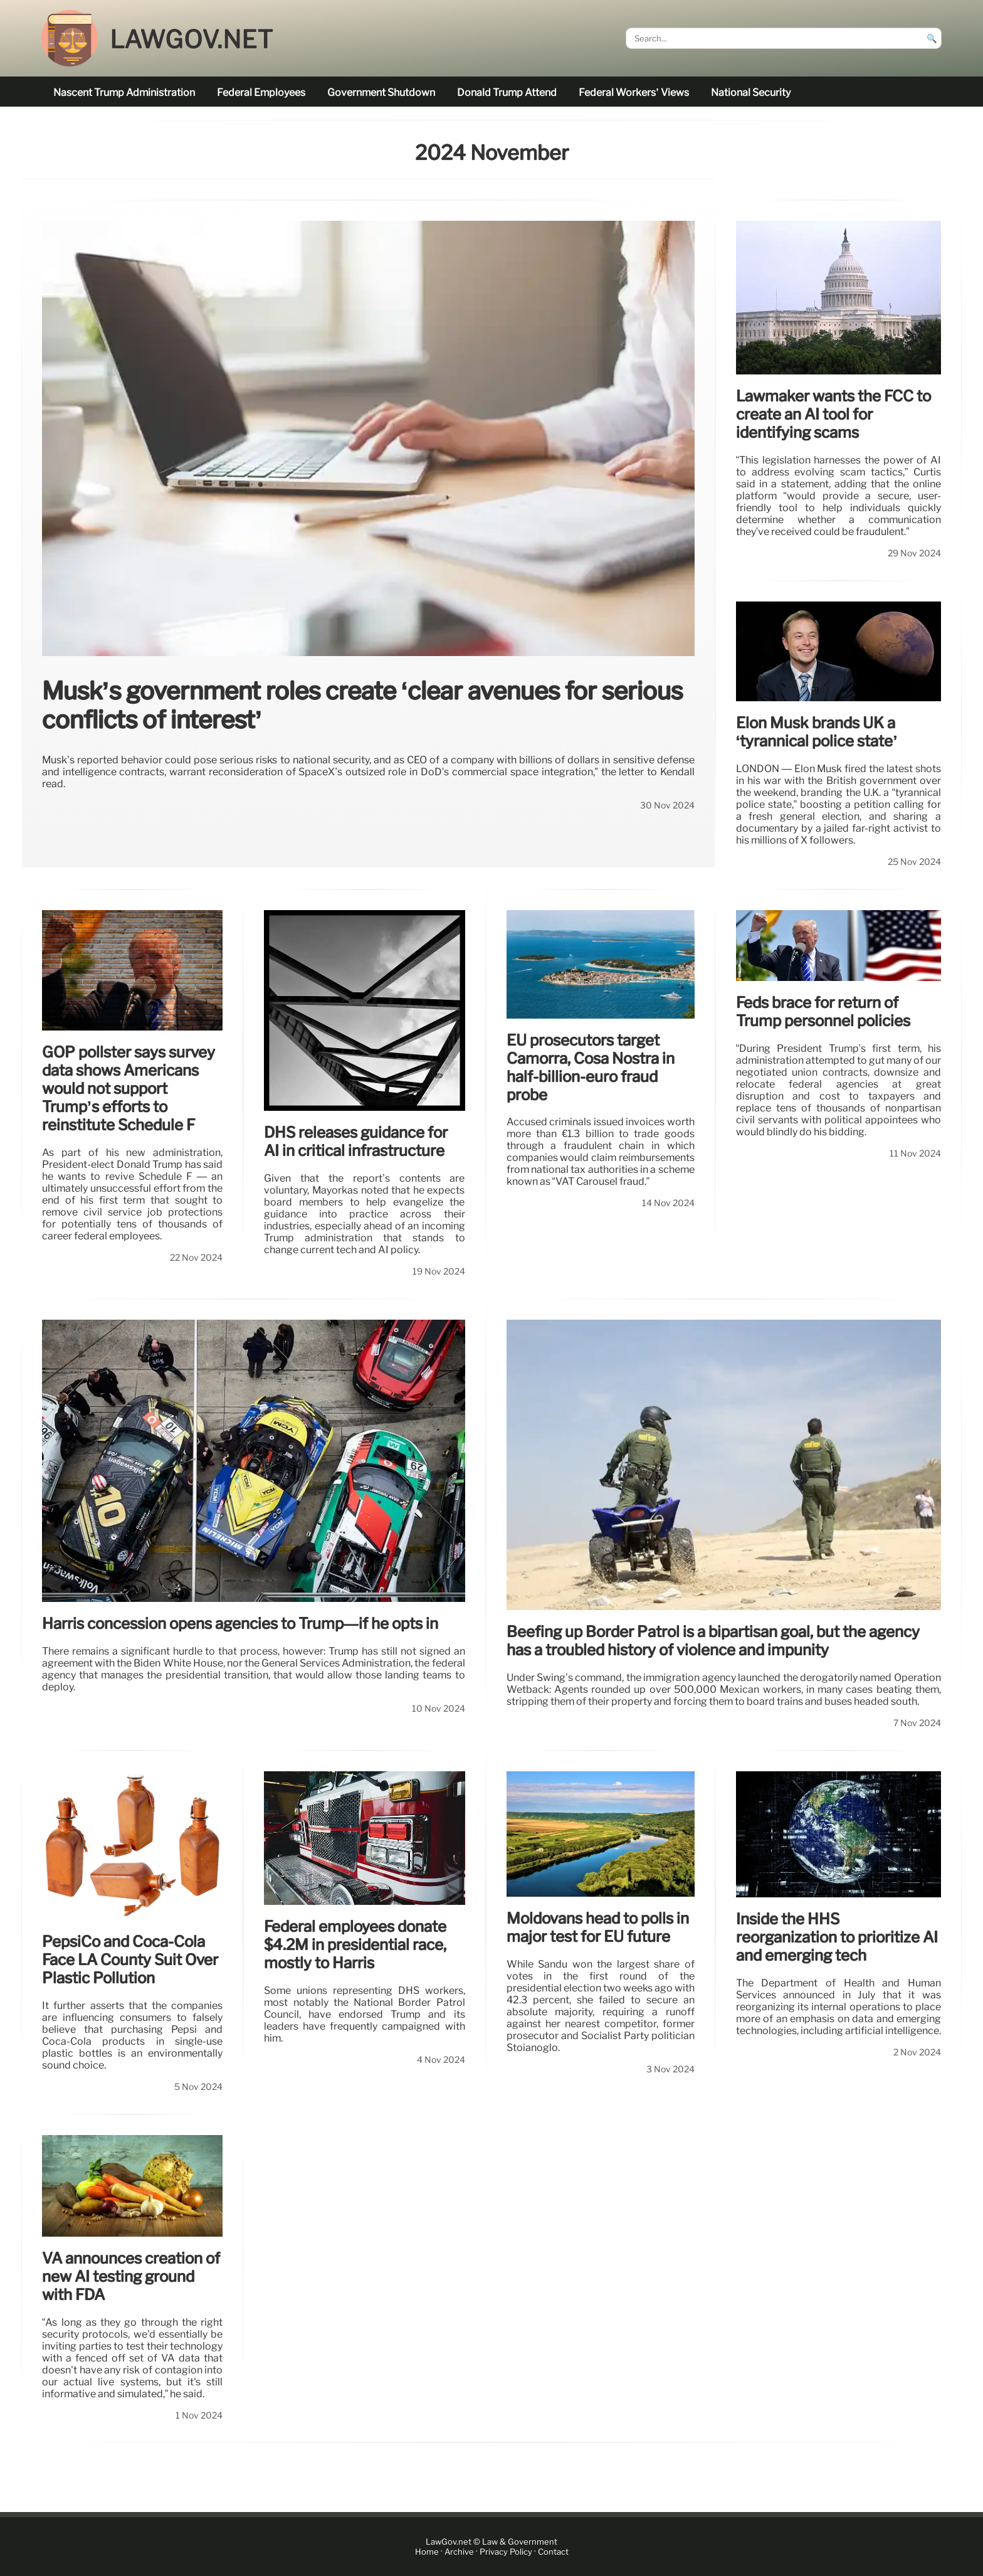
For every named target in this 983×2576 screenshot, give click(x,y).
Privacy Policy (506, 2552)
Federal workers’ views (633, 92)
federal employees (261, 92)
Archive (459, 2552)
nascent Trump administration (124, 92)
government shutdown (381, 92)
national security (751, 92)
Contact (553, 2552)
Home (427, 2552)
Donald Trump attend (507, 92)
